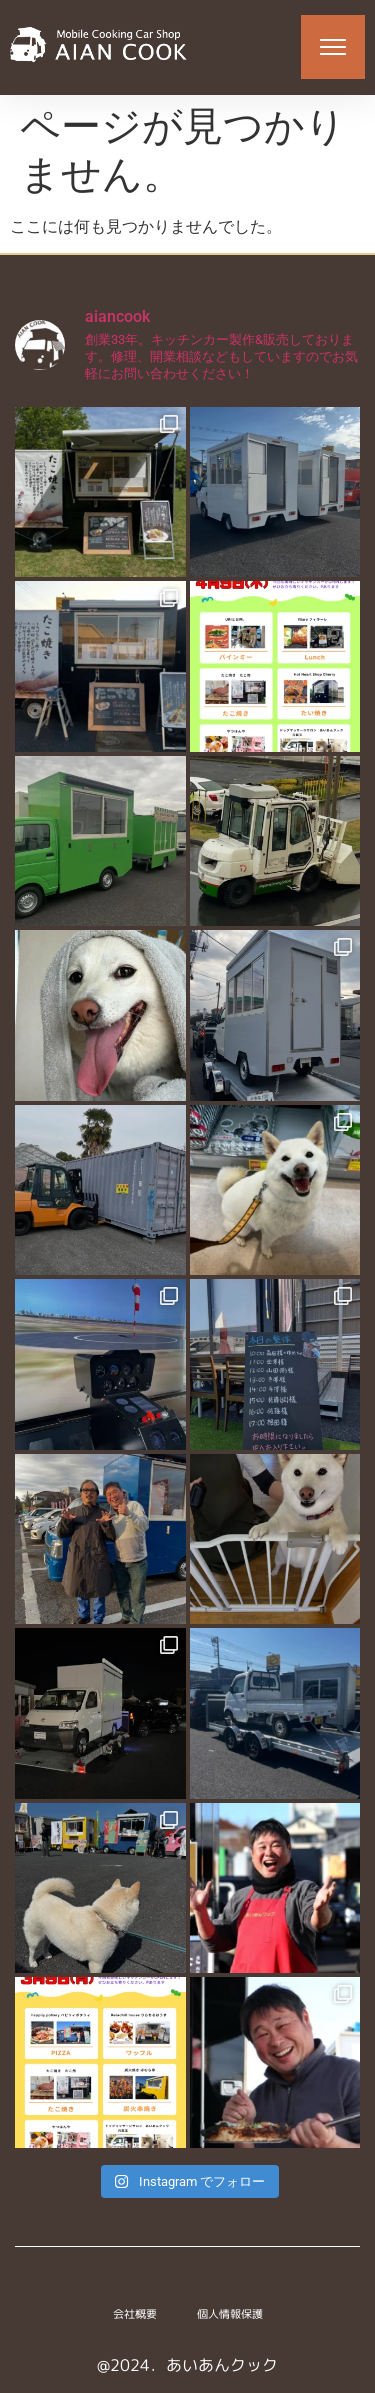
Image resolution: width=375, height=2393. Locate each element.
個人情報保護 (230, 2314)
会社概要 (135, 2314)
